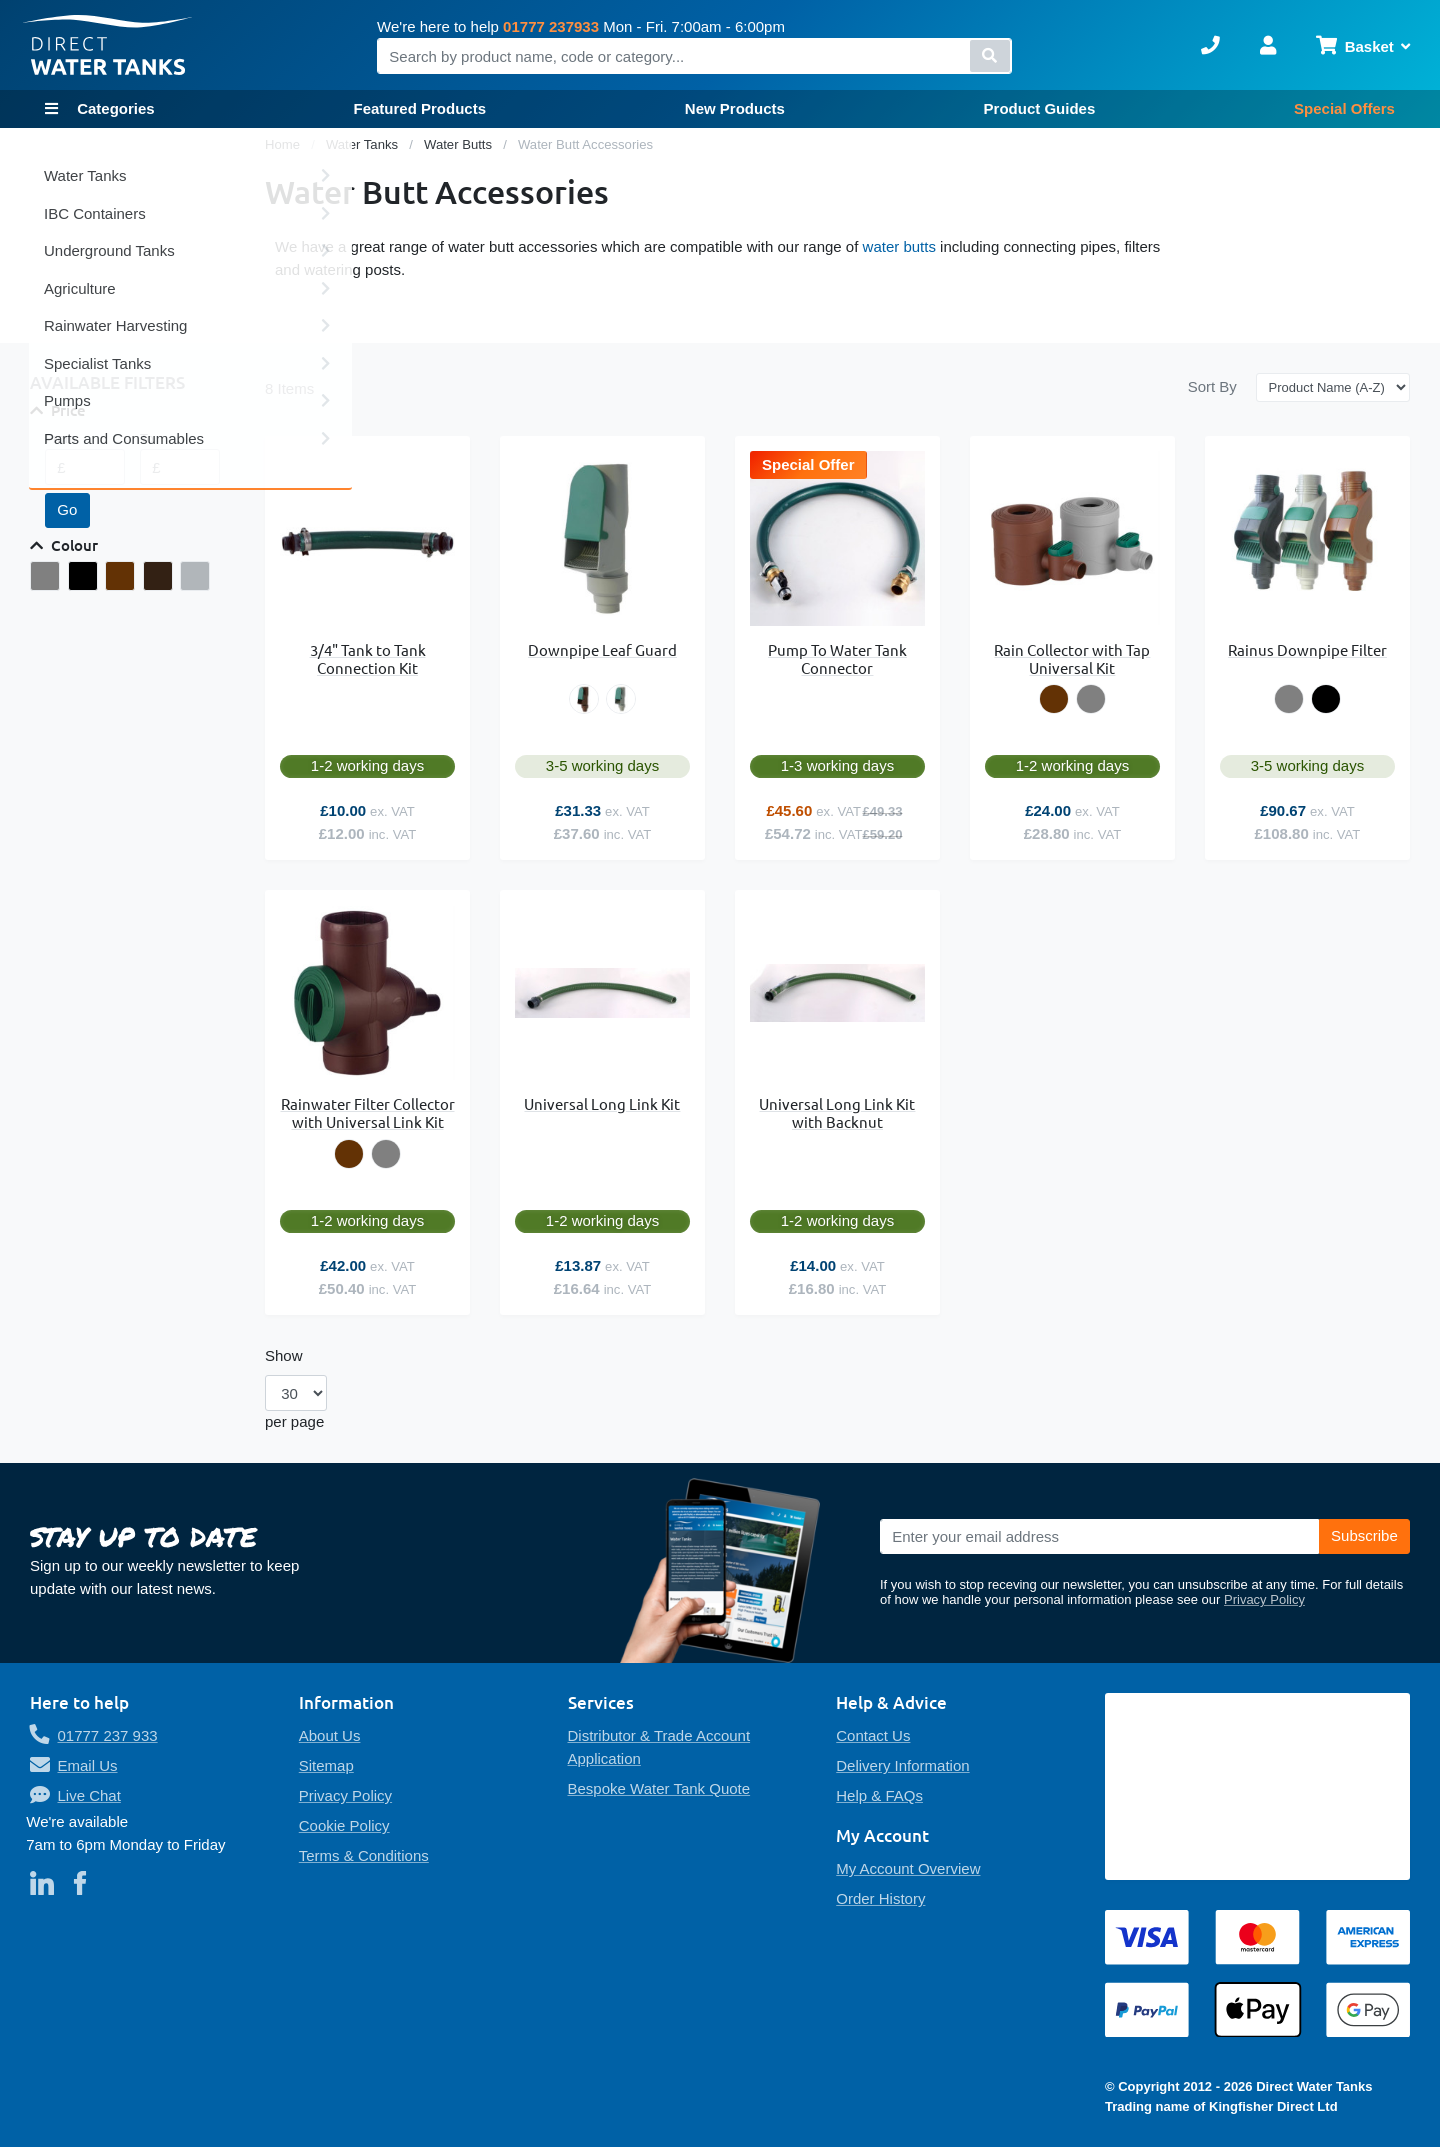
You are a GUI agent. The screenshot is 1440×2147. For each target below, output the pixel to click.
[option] (584, 699)
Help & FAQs (879, 1795)
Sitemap (326, 1765)
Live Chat (89, 1795)
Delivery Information (902, 1765)
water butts (899, 246)
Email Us (88, 1765)
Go (67, 509)
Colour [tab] (74, 545)
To (147, 438)
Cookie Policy (344, 1825)
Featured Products (419, 108)
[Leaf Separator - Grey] (195, 576)
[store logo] (108, 45)
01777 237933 (551, 26)
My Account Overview (908, 1868)
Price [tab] (68, 410)
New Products (735, 108)
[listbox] (603, 699)
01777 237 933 (108, 1735)
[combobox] (694, 56)
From (60, 438)
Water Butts (460, 144)
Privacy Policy (1264, 1599)
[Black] (83, 576)
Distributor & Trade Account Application (659, 1747)
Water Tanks (364, 144)
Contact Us (873, 1735)
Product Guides (1040, 108)
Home (284, 144)
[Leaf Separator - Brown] (158, 576)
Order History (880, 1898)
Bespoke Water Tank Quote (659, 1788)
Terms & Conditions (364, 1855)
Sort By (1212, 386)
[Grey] (45, 576)
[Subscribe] (1364, 1537)
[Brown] (120, 576)
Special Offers (1344, 108)
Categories (114, 108)
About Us (330, 1735)
